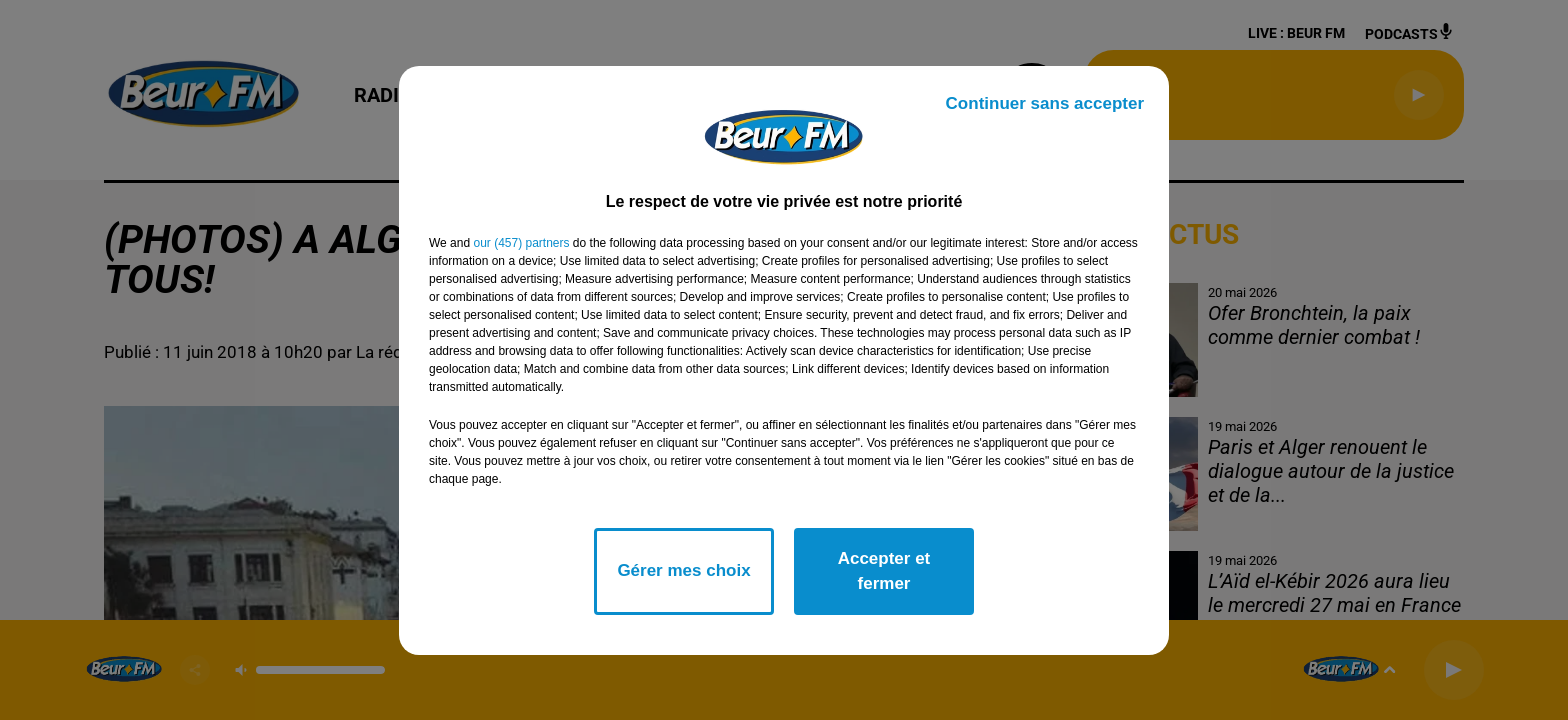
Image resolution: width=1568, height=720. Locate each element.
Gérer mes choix (683, 570)
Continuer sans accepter (1045, 103)
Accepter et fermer (884, 571)
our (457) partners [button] (521, 243)
